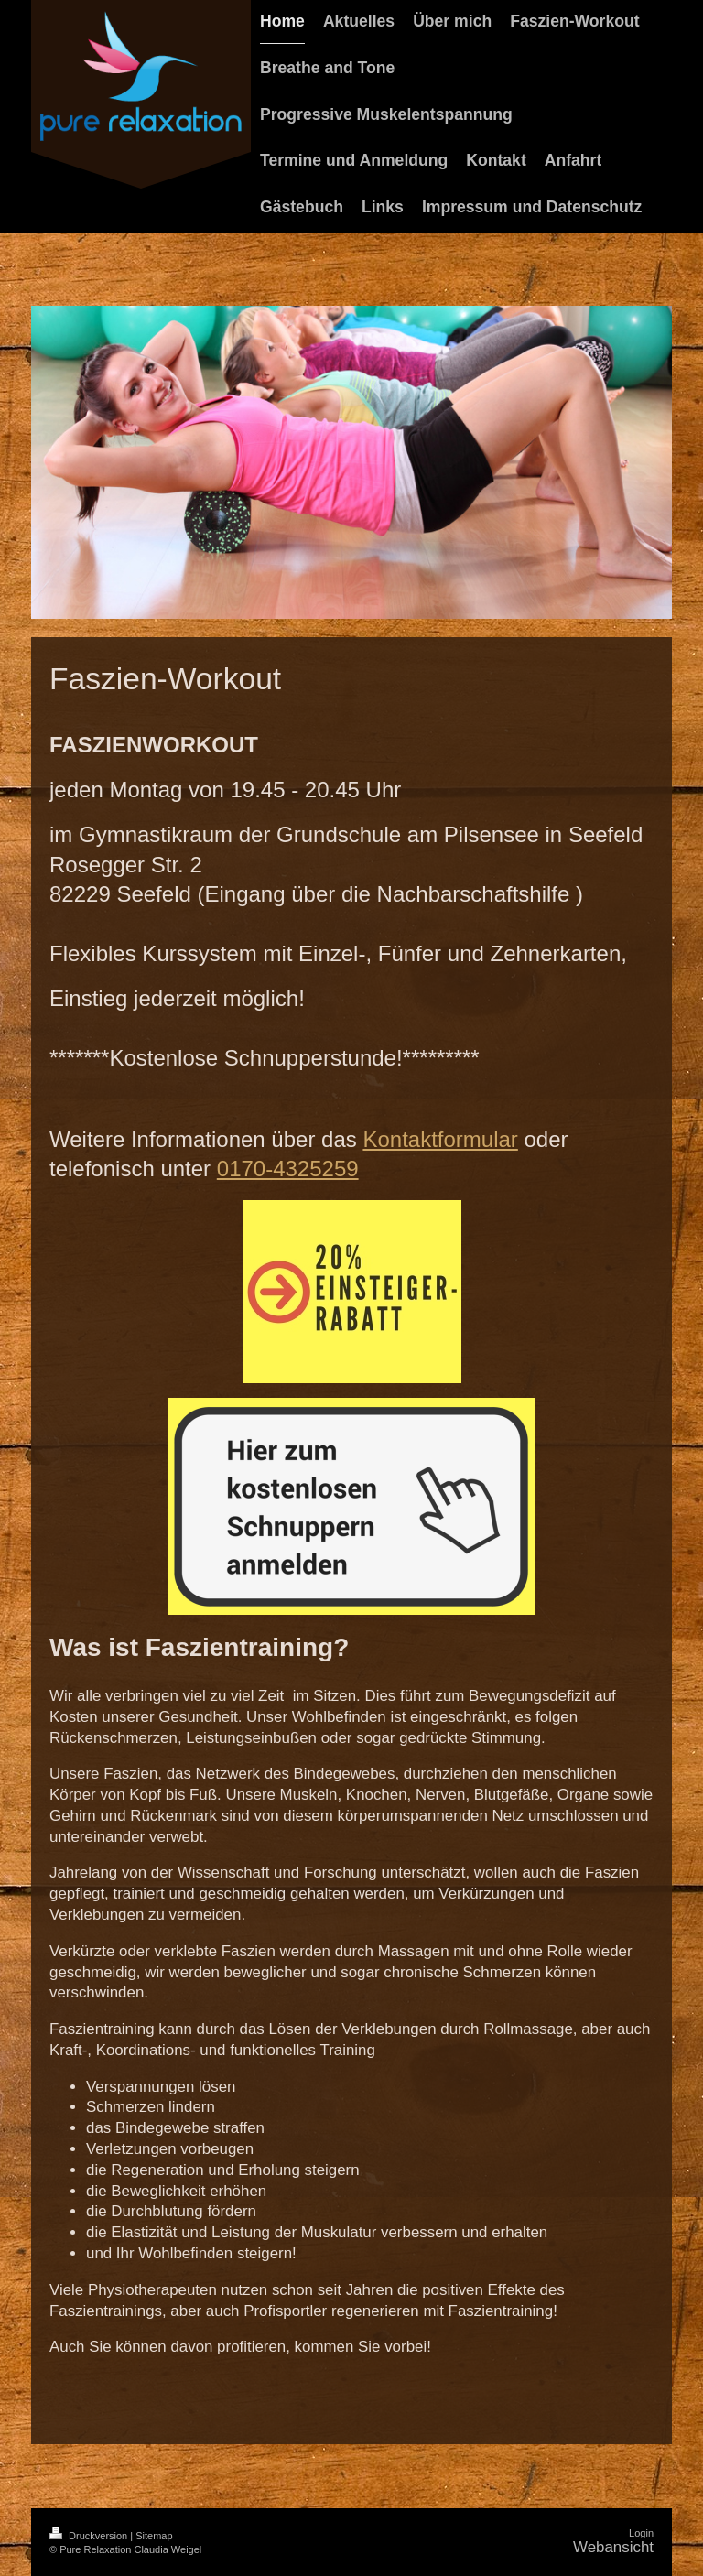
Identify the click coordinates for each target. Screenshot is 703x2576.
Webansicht (613, 2547)
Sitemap (153, 2535)
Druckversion (89, 2535)
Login (641, 2532)
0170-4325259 (288, 1168)
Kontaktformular (439, 1139)
